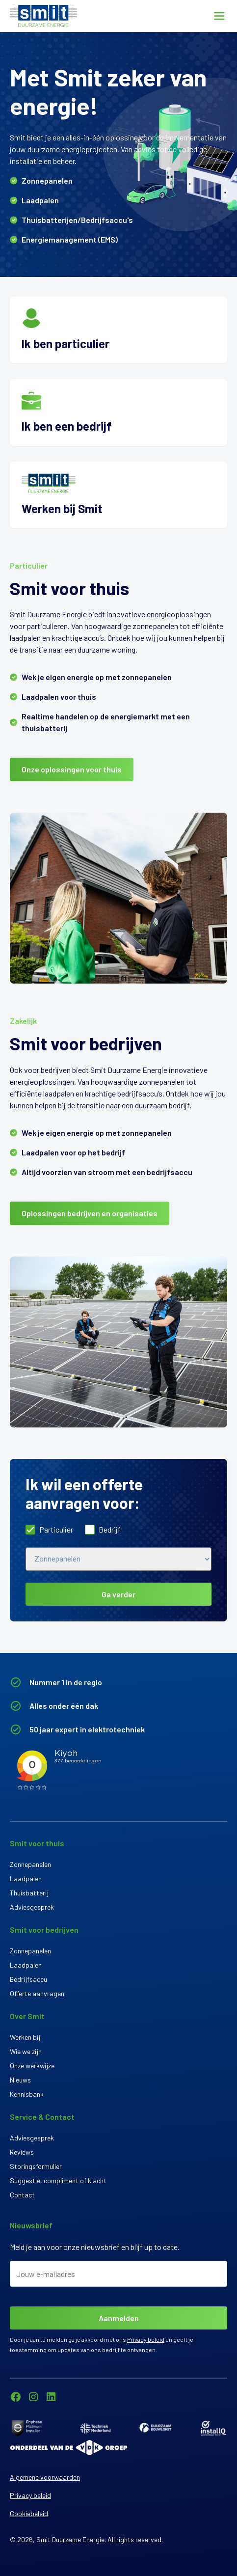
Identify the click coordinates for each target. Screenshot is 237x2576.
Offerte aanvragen (37, 1993)
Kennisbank (27, 2094)
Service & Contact (42, 2116)
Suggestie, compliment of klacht (58, 2180)
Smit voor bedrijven (44, 1929)
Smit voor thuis (37, 1843)
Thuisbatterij (29, 1893)
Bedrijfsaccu (28, 1979)
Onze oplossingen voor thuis (72, 769)
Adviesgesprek (32, 1907)
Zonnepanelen (30, 1864)
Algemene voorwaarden (45, 2477)
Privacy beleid (145, 2339)
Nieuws (20, 2080)
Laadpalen (26, 1878)
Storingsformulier (36, 2166)
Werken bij (25, 2037)
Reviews (22, 2152)
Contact (22, 2195)
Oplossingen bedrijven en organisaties (90, 1213)
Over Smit (27, 2016)
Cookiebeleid (29, 2513)
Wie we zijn (26, 2051)
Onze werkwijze (32, 2065)
